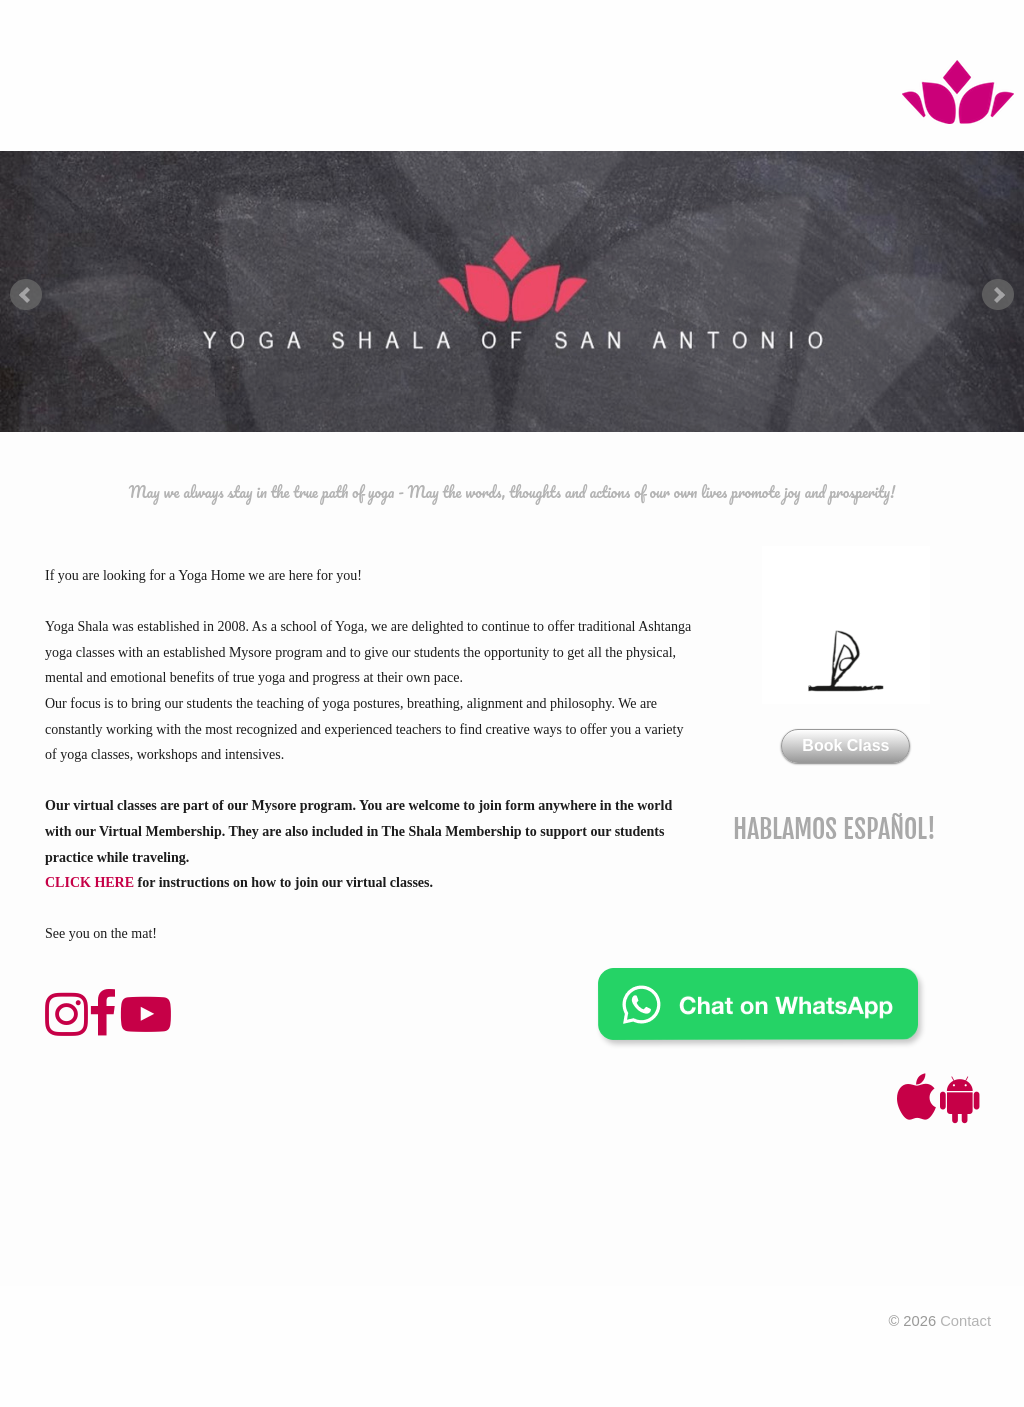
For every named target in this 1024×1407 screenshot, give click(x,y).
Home (99, 29)
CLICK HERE (89, 882)
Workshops (509, 29)
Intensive (603, 29)
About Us (689, 29)
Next (998, 295)
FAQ (920, 29)
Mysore (166, 29)
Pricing (317, 29)
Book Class (845, 745)
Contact (858, 29)
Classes (242, 29)
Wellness (775, 29)
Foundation (406, 29)
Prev (26, 295)
